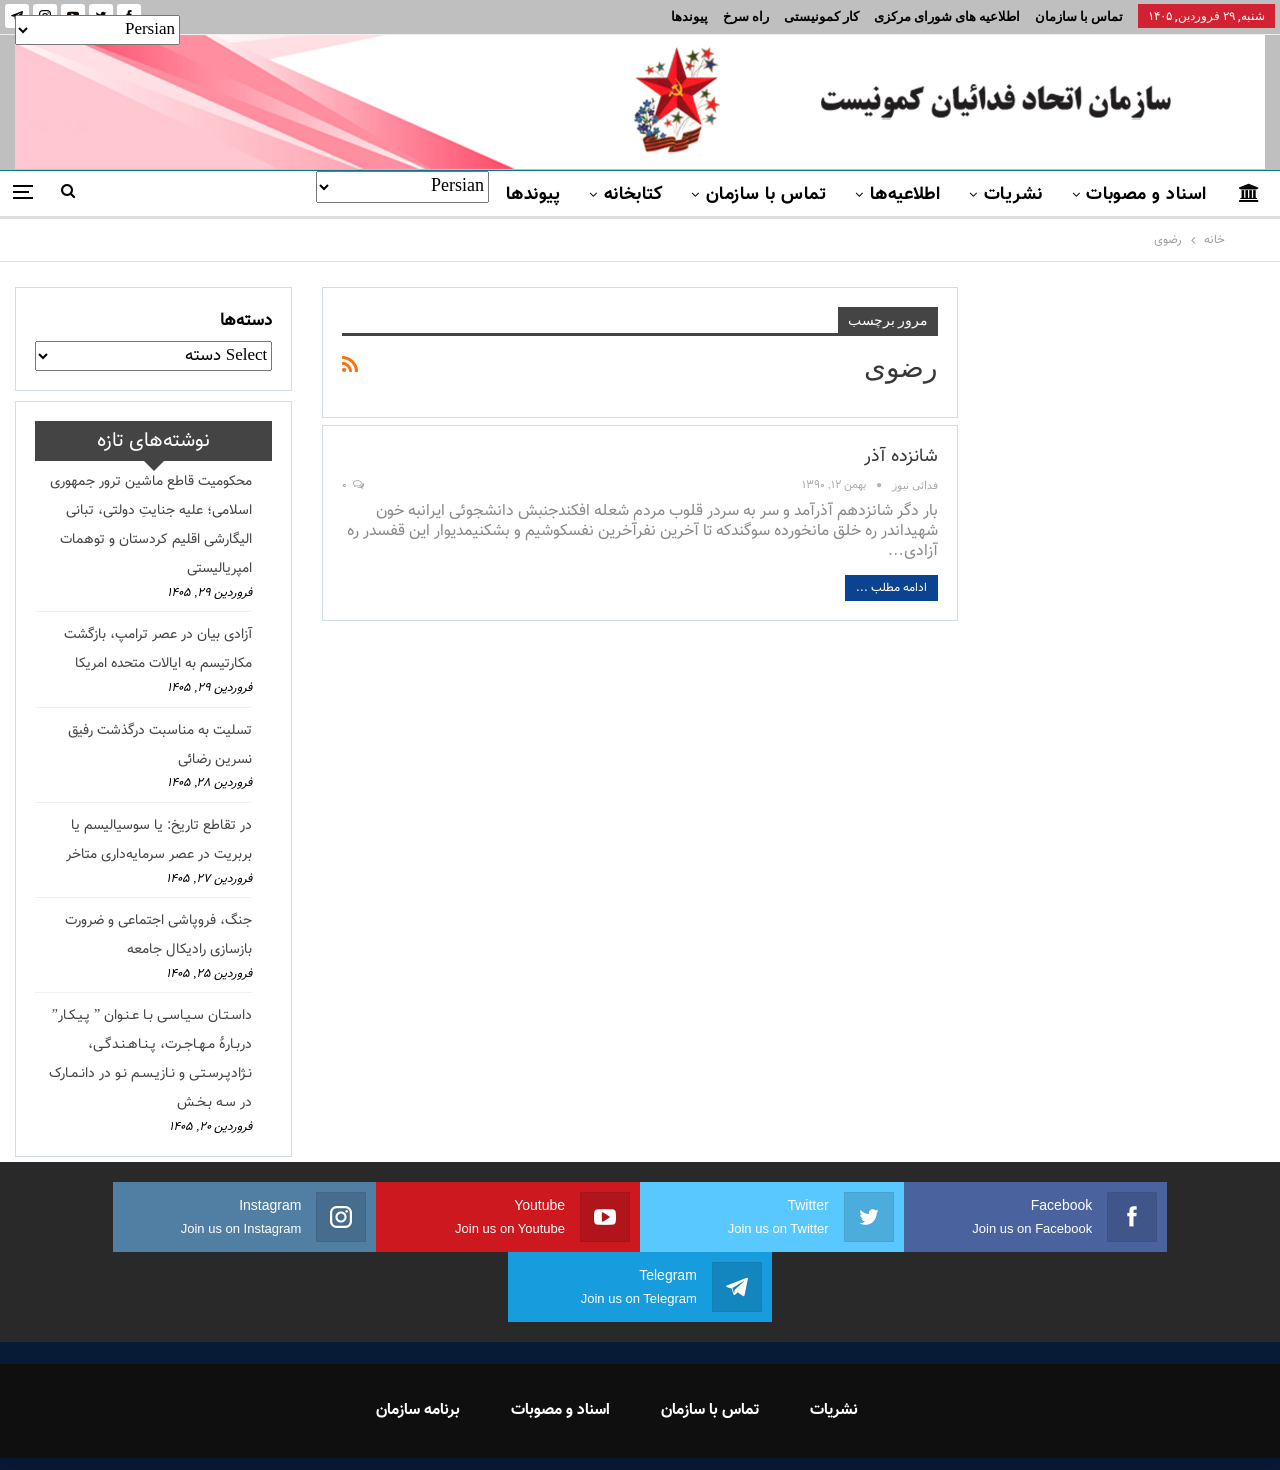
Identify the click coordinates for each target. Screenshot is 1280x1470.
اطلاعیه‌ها (905, 195)
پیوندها (689, 16)
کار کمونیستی (821, 16)
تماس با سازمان (1079, 16)
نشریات (1013, 195)
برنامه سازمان (418, 1340)
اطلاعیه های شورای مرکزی (947, 16)
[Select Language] (402, 187)
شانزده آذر (901, 457)
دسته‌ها (246, 321)
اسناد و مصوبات (1146, 195)
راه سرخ (746, 16)
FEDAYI (595, 1429)
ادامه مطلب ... (891, 588)
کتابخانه (633, 195)
